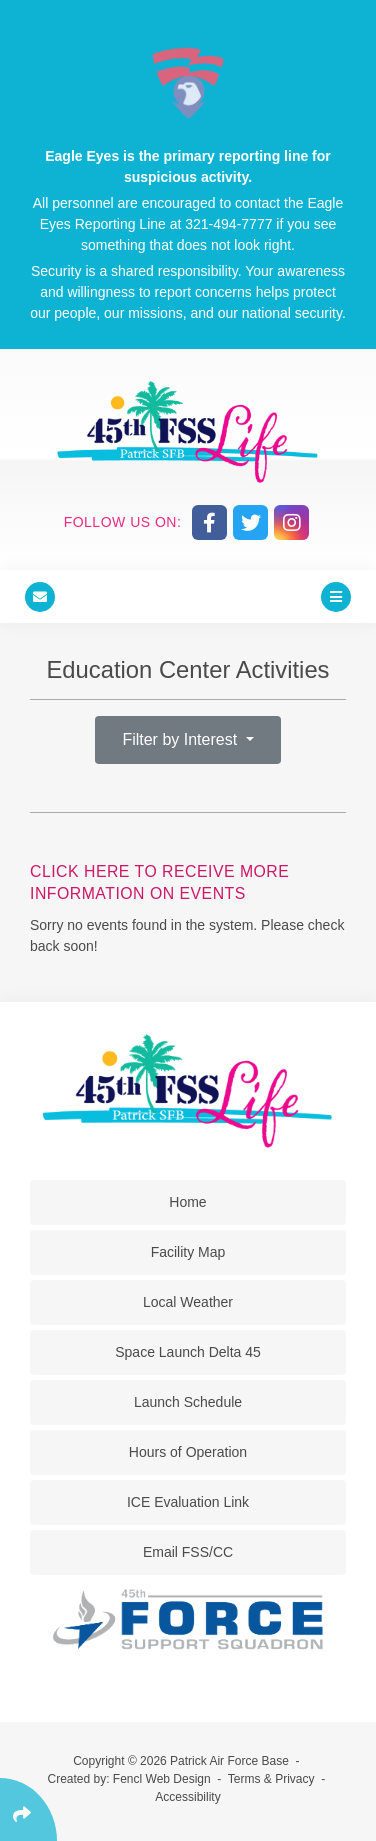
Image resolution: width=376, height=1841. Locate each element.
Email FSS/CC (188, 1552)
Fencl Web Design (162, 1779)
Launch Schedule (188, 1402)
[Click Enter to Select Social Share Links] (28, 1809)
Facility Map (188, 1252)
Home (187, 1202)
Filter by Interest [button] (181, 739)
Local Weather (188, 1302)
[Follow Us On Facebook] (209, 522)
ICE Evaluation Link (188, 1502)
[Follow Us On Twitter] (250, 522)
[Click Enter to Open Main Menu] (336, 596)
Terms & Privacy (271, 1779)
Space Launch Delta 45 (188, 1352)
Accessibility (187, 1797)
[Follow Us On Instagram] (291, 522)
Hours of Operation (188, 1452)
